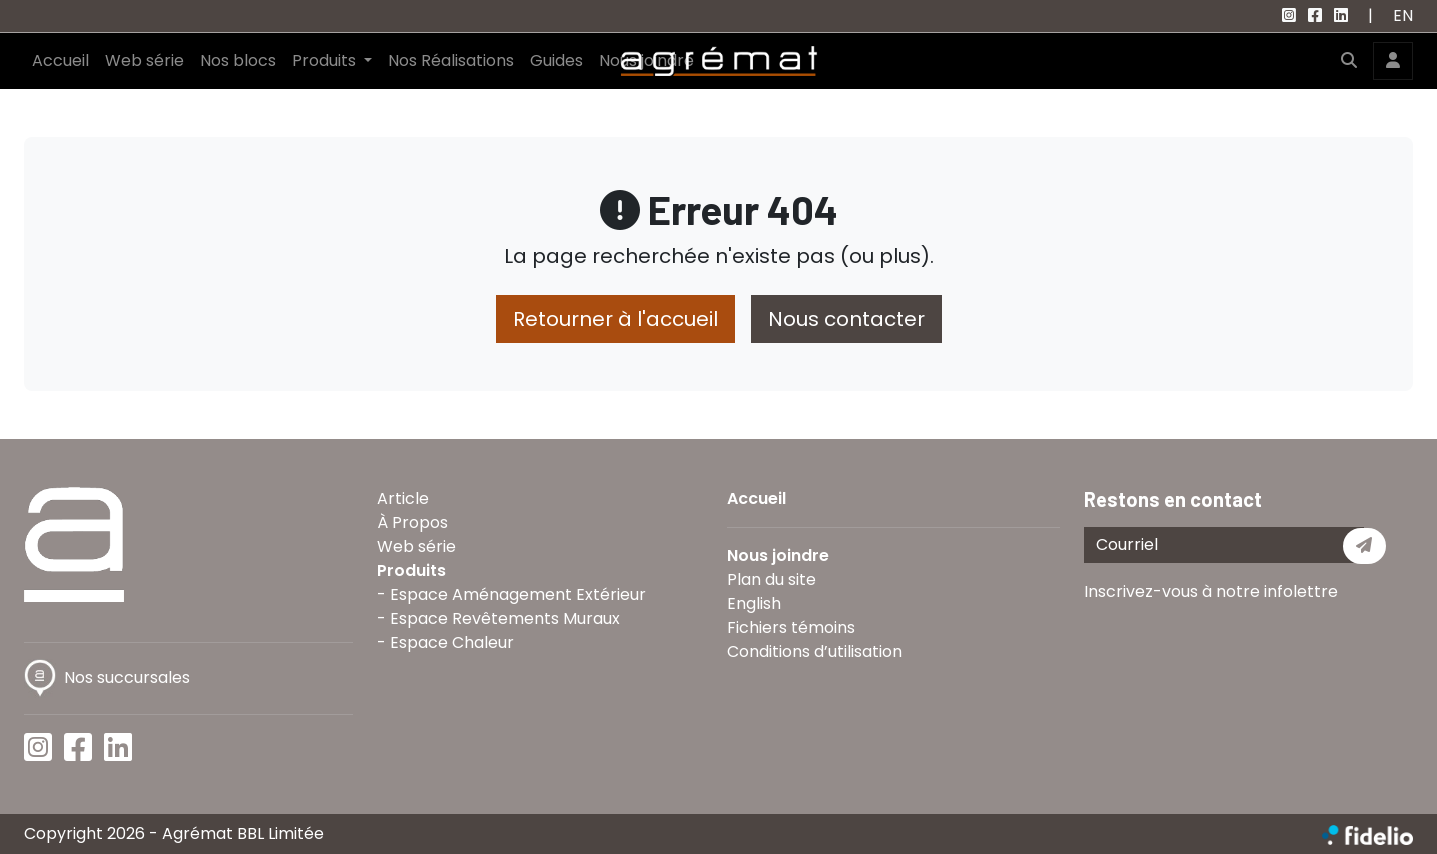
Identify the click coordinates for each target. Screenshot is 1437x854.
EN (1403, 15)
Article (403, 498)
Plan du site (771, 579)
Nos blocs (238, 60)
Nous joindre (778, 555)
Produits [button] (326, 60)
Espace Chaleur (452, 642)
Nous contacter (846, 319)
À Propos (412, 522)
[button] (1349, 61)
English (754, 603)
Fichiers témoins (791, 627)
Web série (144, 60)
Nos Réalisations (451, 60)
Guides (556, 60)
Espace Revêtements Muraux (505, 618)
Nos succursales (107, 677)
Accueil (60, 60)
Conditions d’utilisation (814, 651)
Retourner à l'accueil (615, 319)
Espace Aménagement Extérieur (518, 594)
